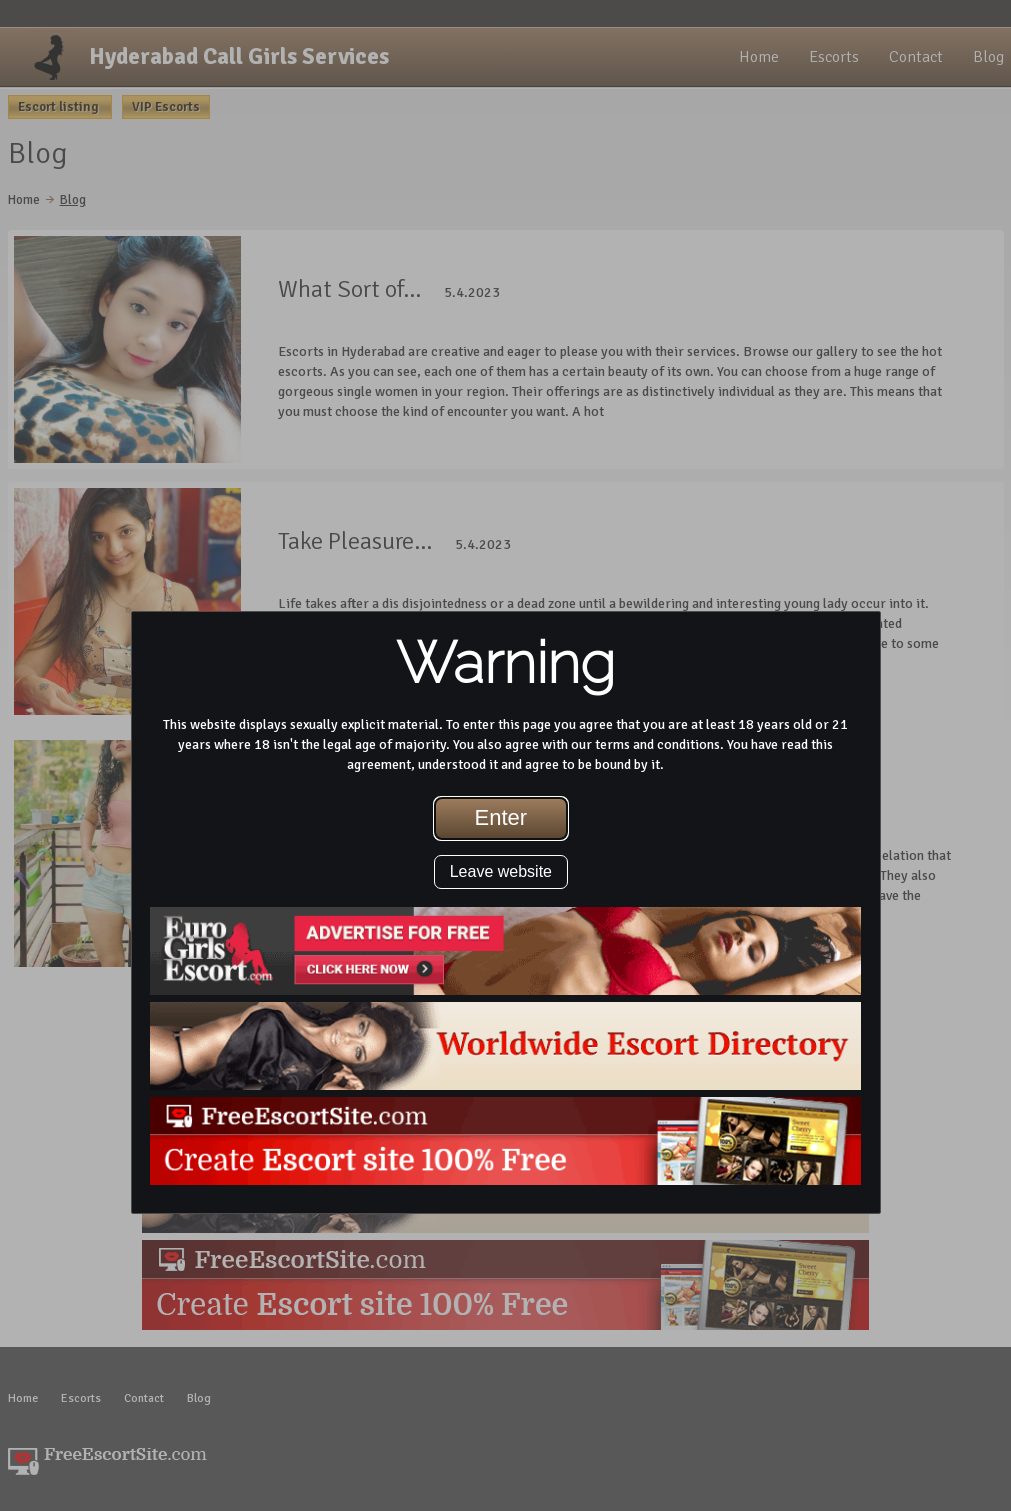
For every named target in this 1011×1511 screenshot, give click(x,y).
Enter (501, 817)
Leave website (501, 871)
